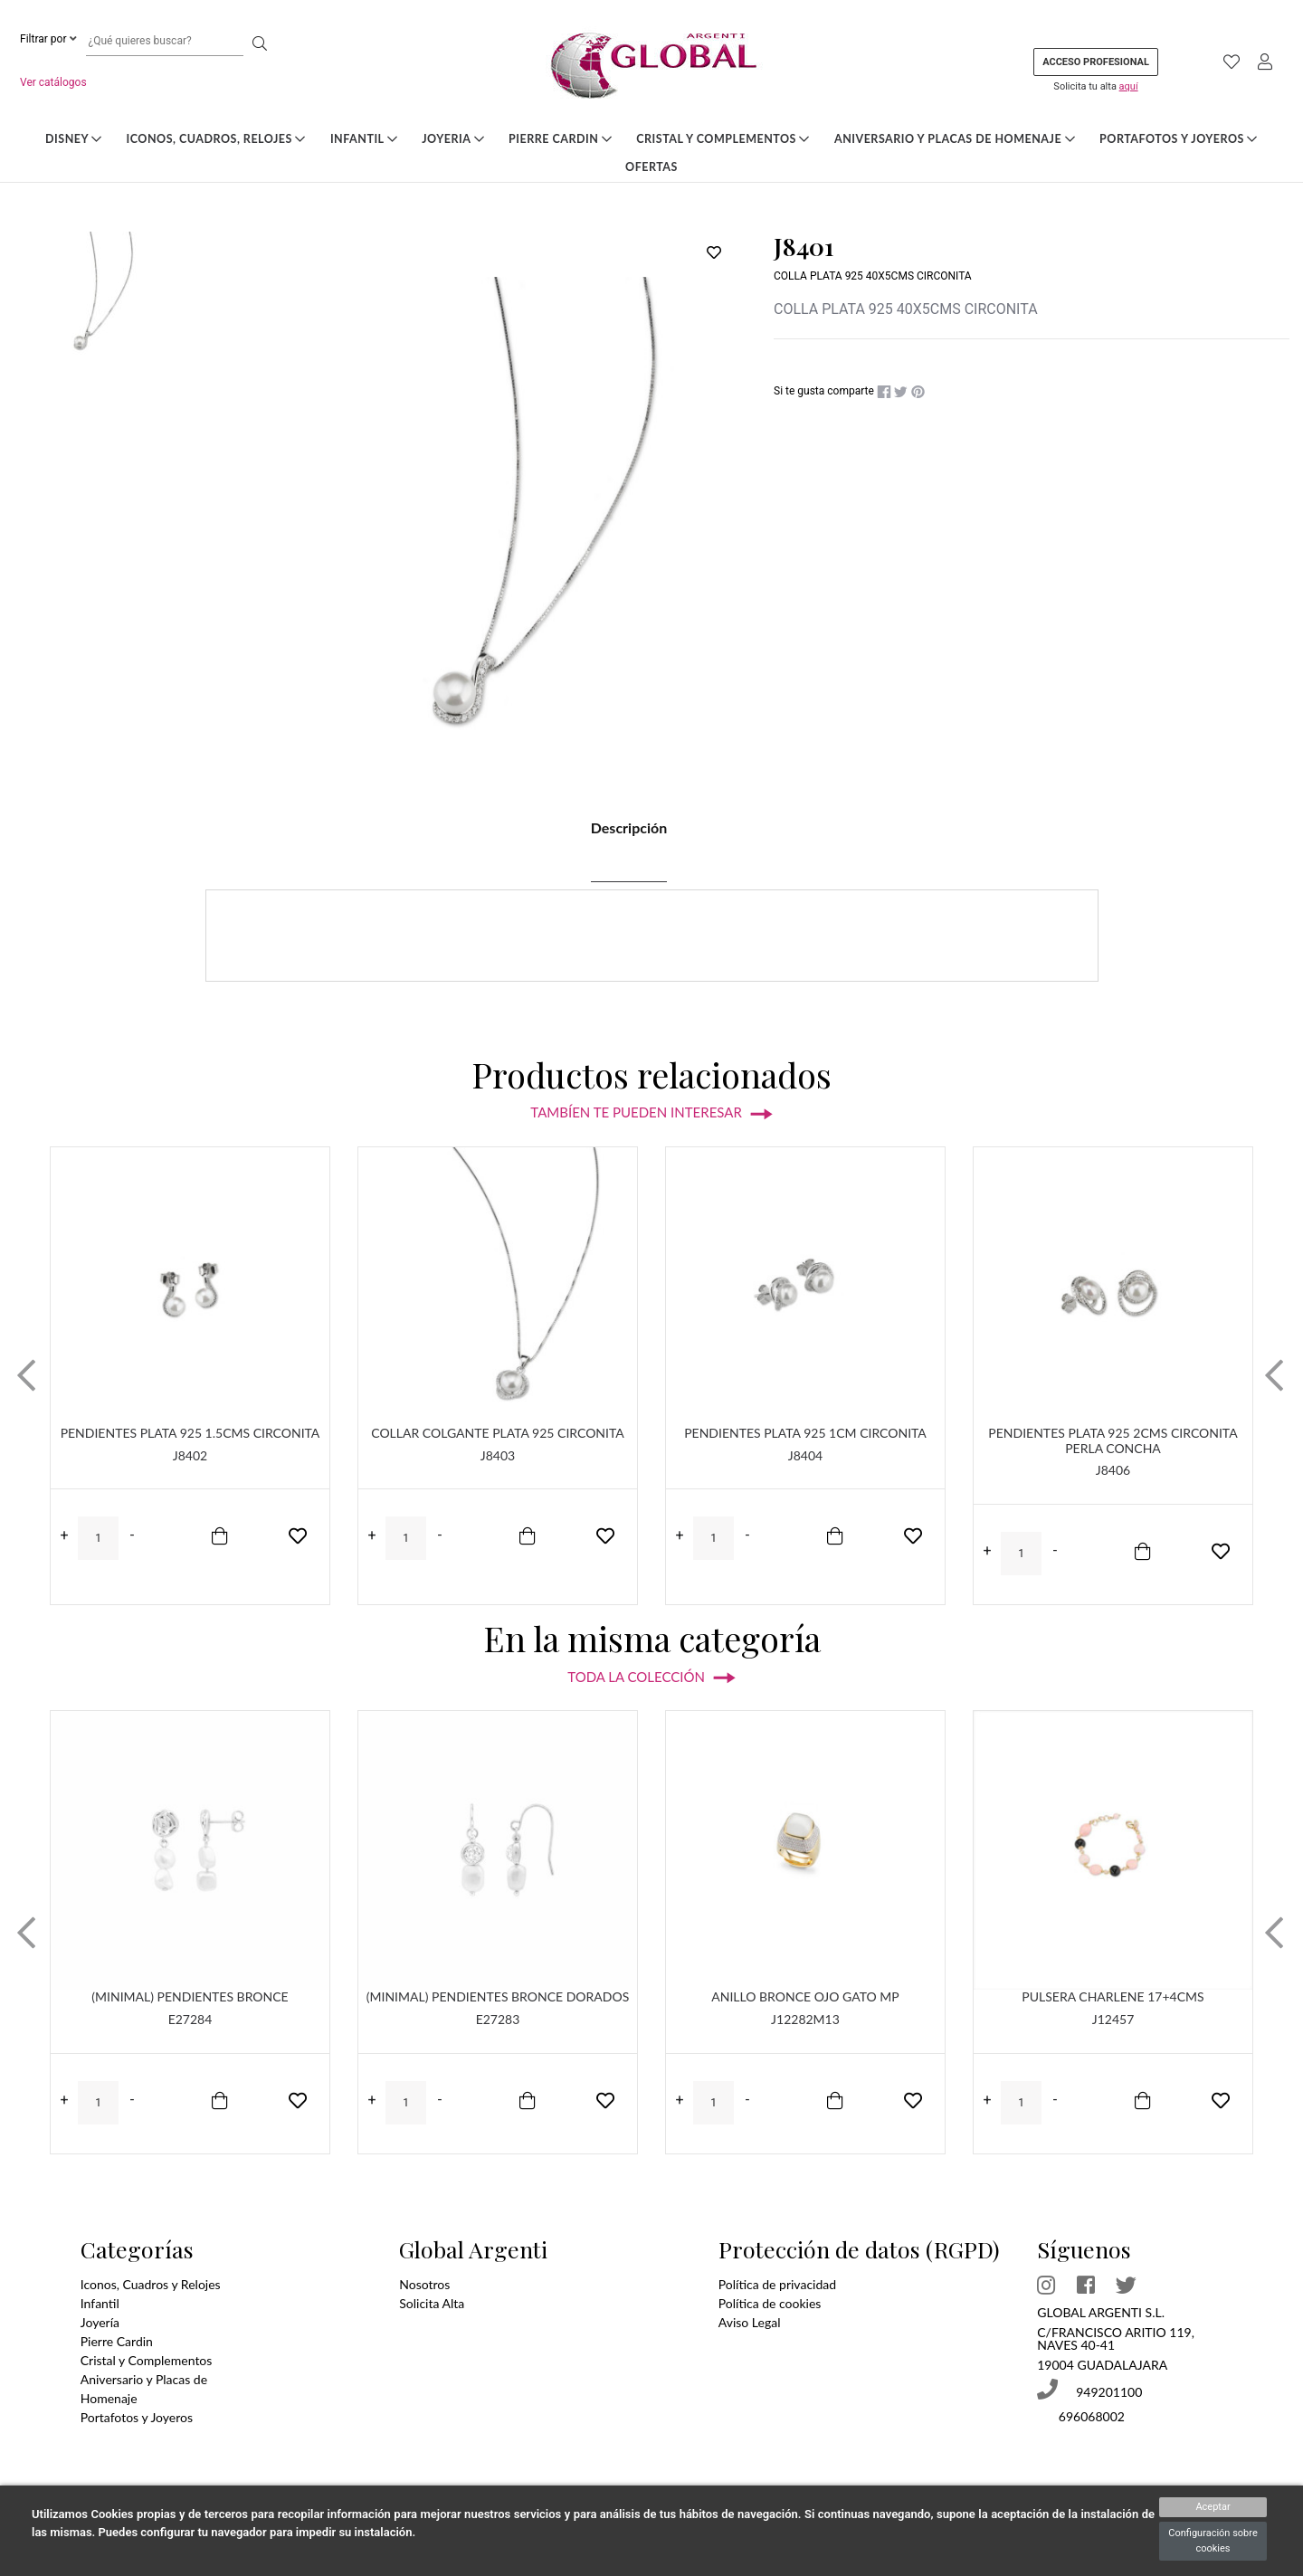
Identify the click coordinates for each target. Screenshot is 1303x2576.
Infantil (363, 139)
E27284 (190, 2019)
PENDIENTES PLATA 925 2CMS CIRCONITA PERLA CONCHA (1112, 1440)
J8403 (497, 1455)
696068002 (1090, 2416)
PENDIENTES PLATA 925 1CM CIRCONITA (805, 1432)
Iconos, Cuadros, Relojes (216, 139)
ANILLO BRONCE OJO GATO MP (805, 1996)
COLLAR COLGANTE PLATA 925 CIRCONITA (497, 1432)
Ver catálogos (53, 82)
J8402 (190, 1455)
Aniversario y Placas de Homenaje (954, 139)
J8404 (805, 1455)
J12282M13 (805, 2019)
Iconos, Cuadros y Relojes (151, 2284)
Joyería (100, 2322)
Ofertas (651, 167)
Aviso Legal (749, 2322)
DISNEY (73, 139)
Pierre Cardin (560, 139)
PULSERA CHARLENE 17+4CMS (1112, 1996)
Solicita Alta (431, 2303)
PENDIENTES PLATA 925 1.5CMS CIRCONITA (190, 1432)
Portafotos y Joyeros (1178, 139)
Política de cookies (770, 2303)
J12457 (1113, 2019)
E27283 (498, 2019)
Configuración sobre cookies (1212, 2540)
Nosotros (424, 2284)
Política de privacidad (777, 2284)
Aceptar (1212, 2507)
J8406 (1113, 1470)
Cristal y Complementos (723, 139)
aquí (1128, 86)
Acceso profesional (1095, 62)
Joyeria (453, 139)
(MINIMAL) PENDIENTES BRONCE (189, 1996)
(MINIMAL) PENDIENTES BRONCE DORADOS (498, 1996)
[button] (26, 1376)
